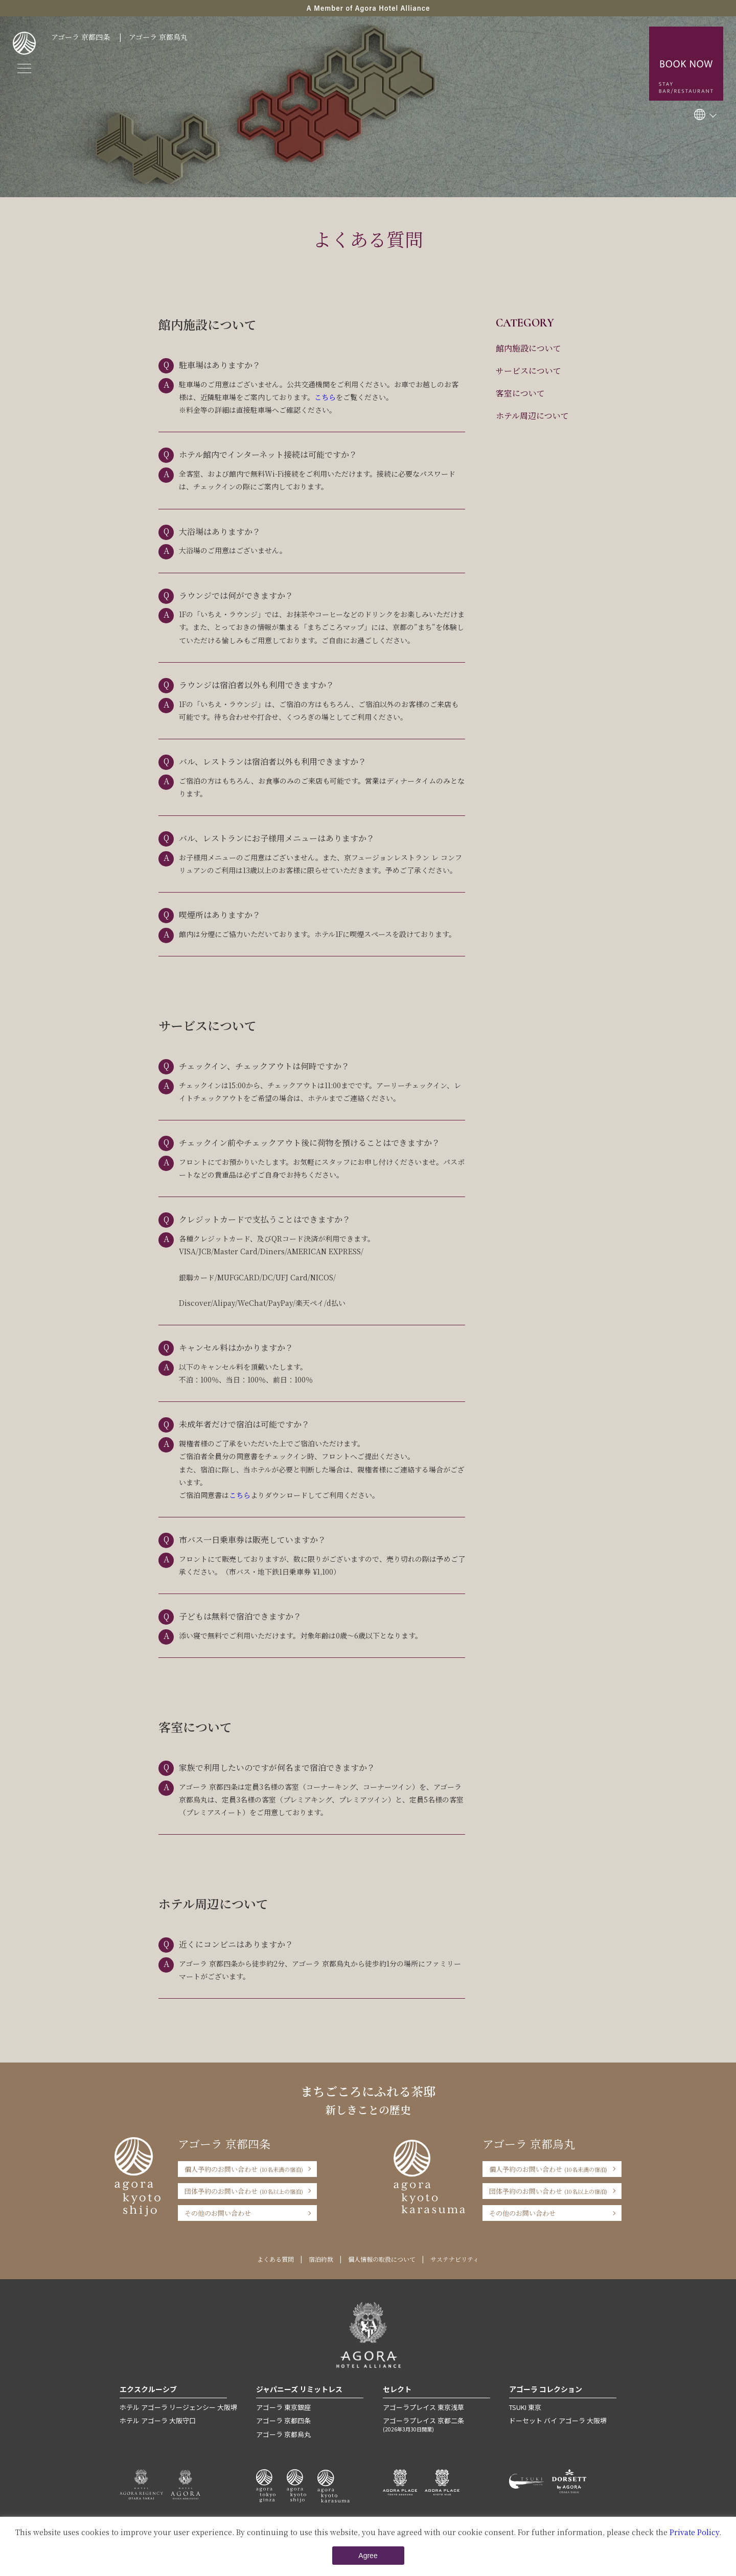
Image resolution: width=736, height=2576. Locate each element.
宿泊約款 (321, 2259)
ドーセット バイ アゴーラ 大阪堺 (558, 2420)
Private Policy (694, 2532)
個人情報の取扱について (382, 2259)
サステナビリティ (454, 2259)
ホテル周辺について (532, 415)
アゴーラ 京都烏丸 (158, 37)
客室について (520, 393)
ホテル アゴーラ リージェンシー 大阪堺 (178, 2407)
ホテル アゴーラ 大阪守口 (158, 2420)
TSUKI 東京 (525, 2407)
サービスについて (528, 371)
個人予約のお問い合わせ (244, 2169)
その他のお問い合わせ (218, 2213)
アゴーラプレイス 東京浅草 (423, 2407)
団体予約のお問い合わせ (244, 2191)
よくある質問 (275, 2259)
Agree (367, 2555)
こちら (325, 397)
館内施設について (528, 348)
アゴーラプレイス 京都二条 (436, 2424)
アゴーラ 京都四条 (80, 37)
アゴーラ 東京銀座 (283, 2407)
